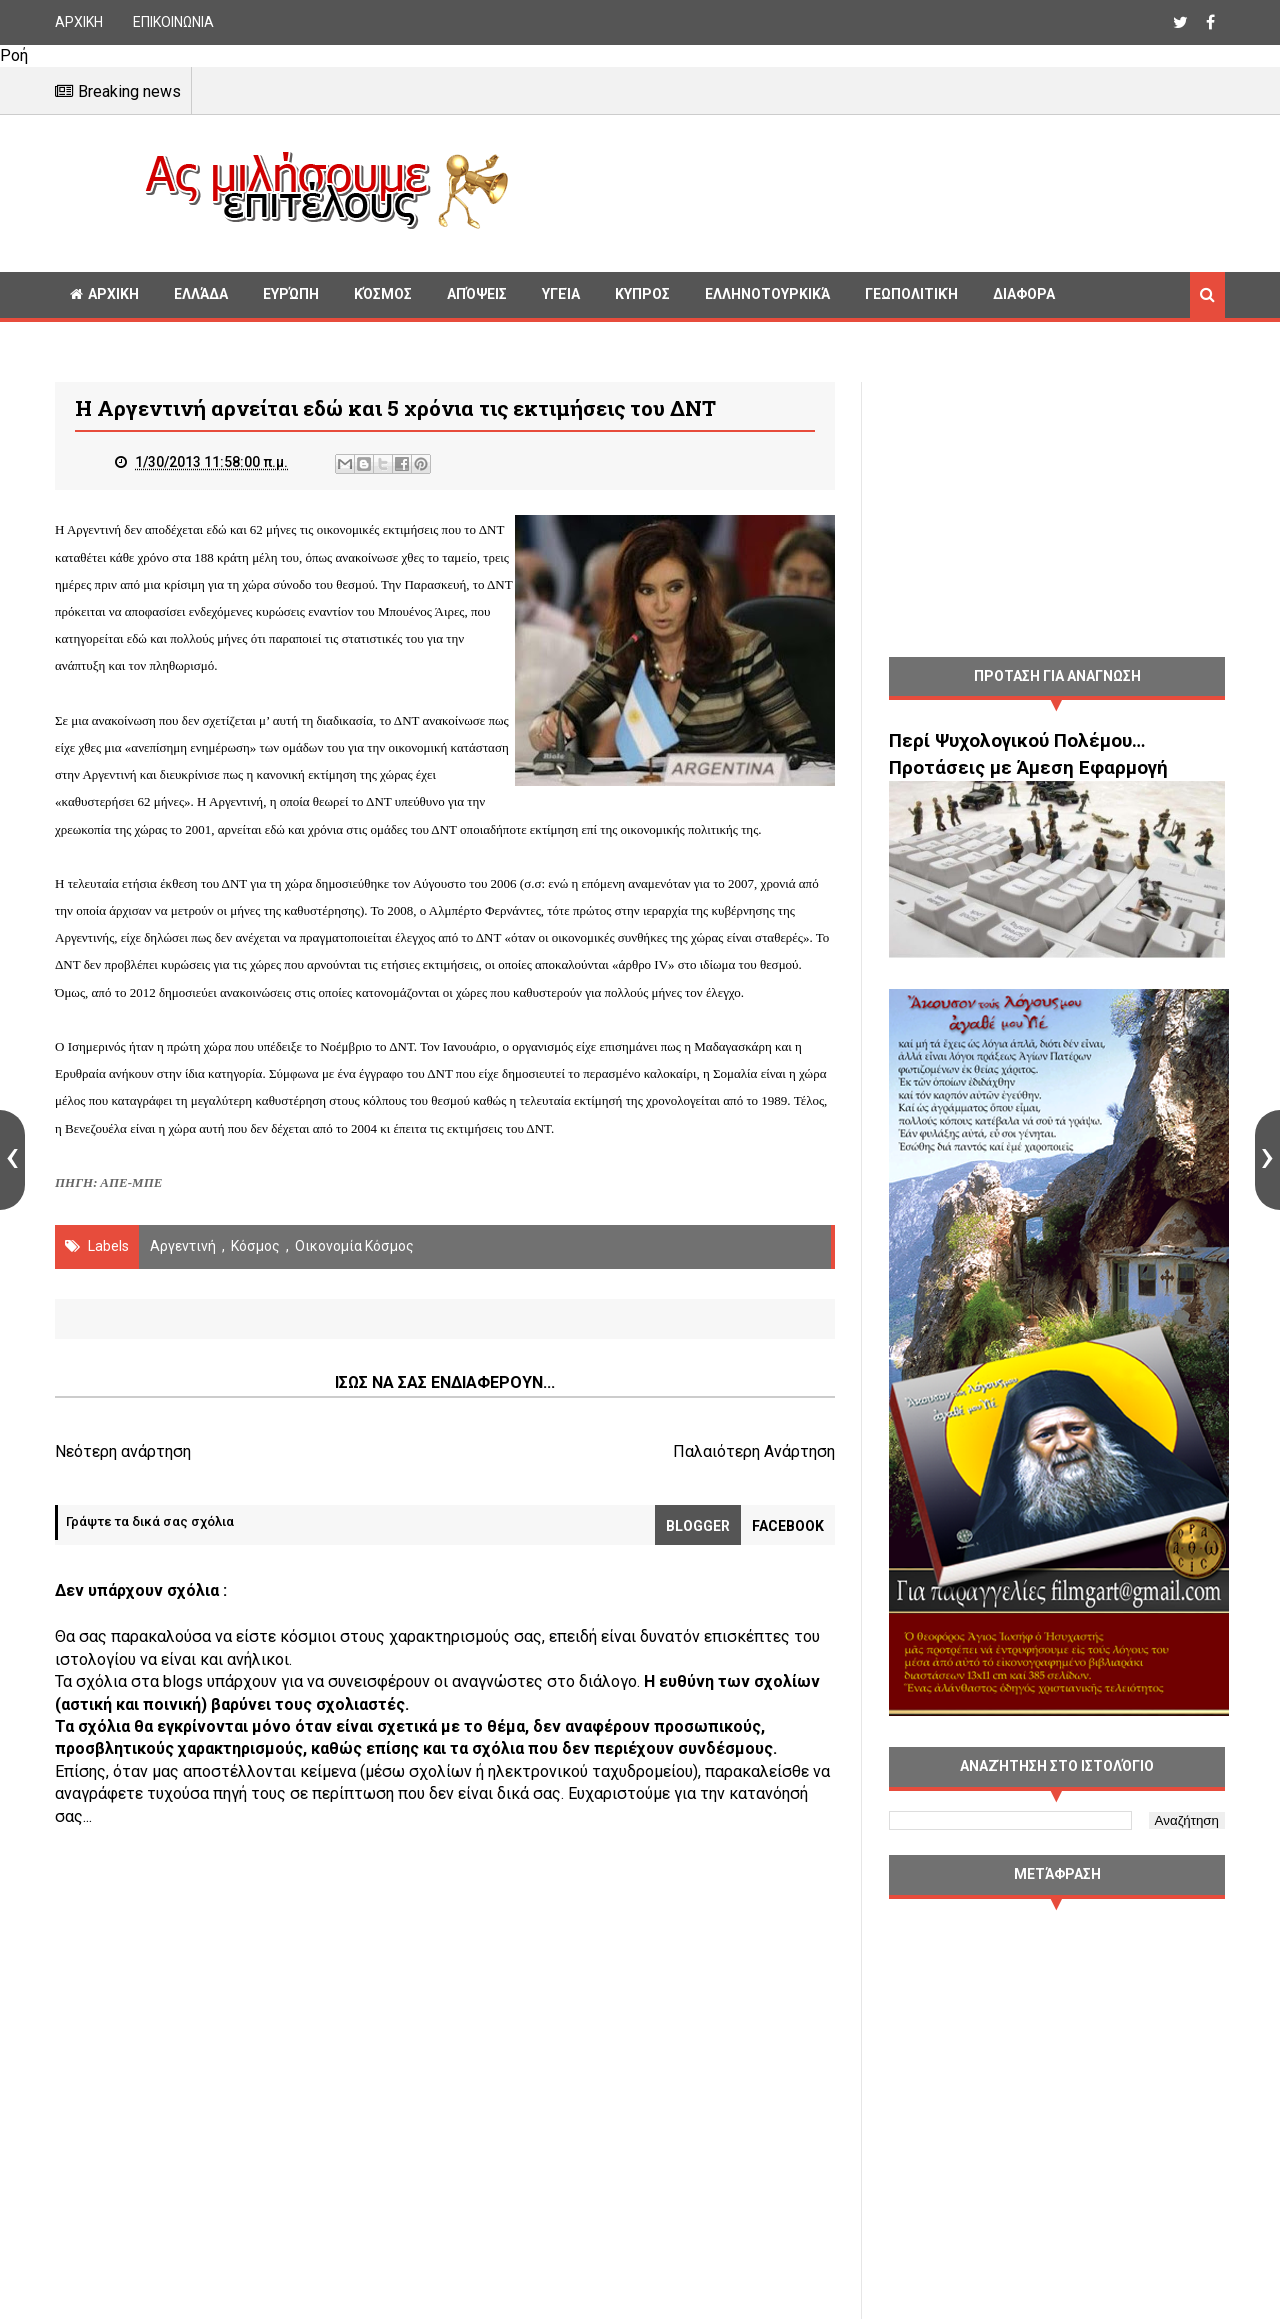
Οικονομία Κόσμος (354, 1246)
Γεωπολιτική (911, 294)
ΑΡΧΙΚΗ (79, 22)
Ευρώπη (291, 294)
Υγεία (561, 294)
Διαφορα (1024, 294)
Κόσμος (383, 294)
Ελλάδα (201, 294)
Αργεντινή (183, 1246)
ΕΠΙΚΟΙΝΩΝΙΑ (173, 22)
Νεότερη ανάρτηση (123, 1451)
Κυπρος (642, 294)
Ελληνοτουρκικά (767, 294)
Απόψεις (477, 294)
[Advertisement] (875, 190)
